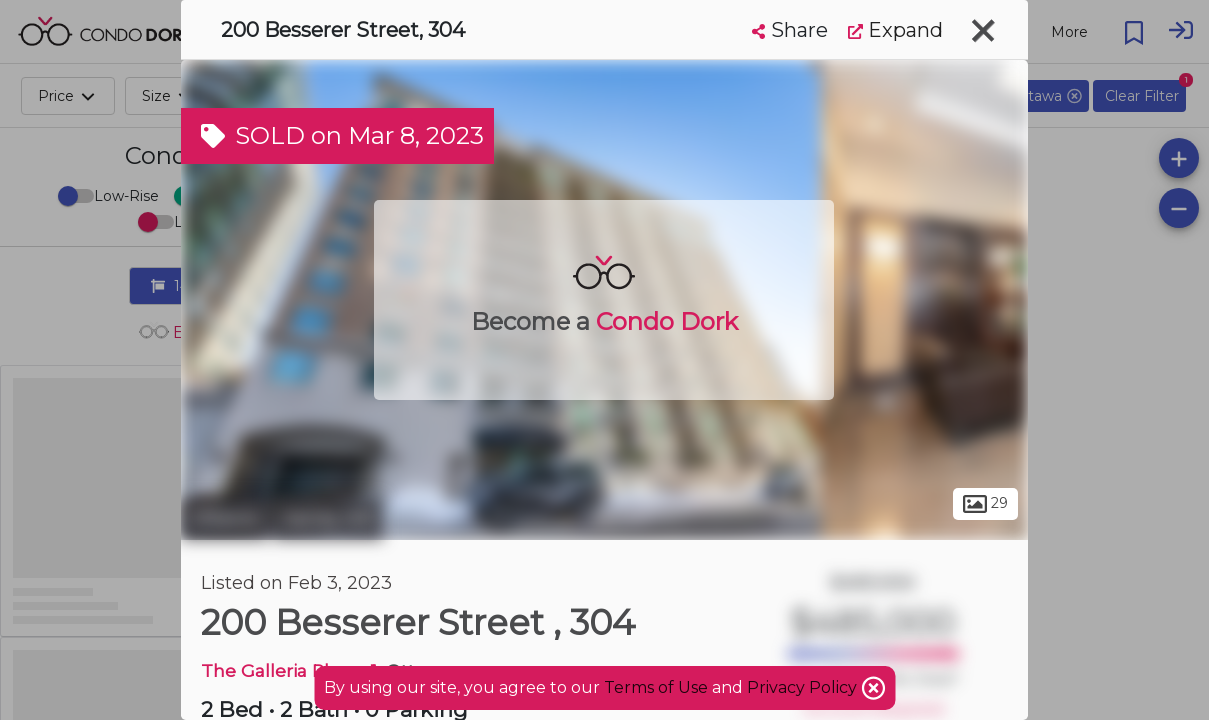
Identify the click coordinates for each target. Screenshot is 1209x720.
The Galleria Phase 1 (289, 670)
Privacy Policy (804, 687)
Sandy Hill (328, 518)
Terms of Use (656, 687)
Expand (895, 30)
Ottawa (224, 518)
